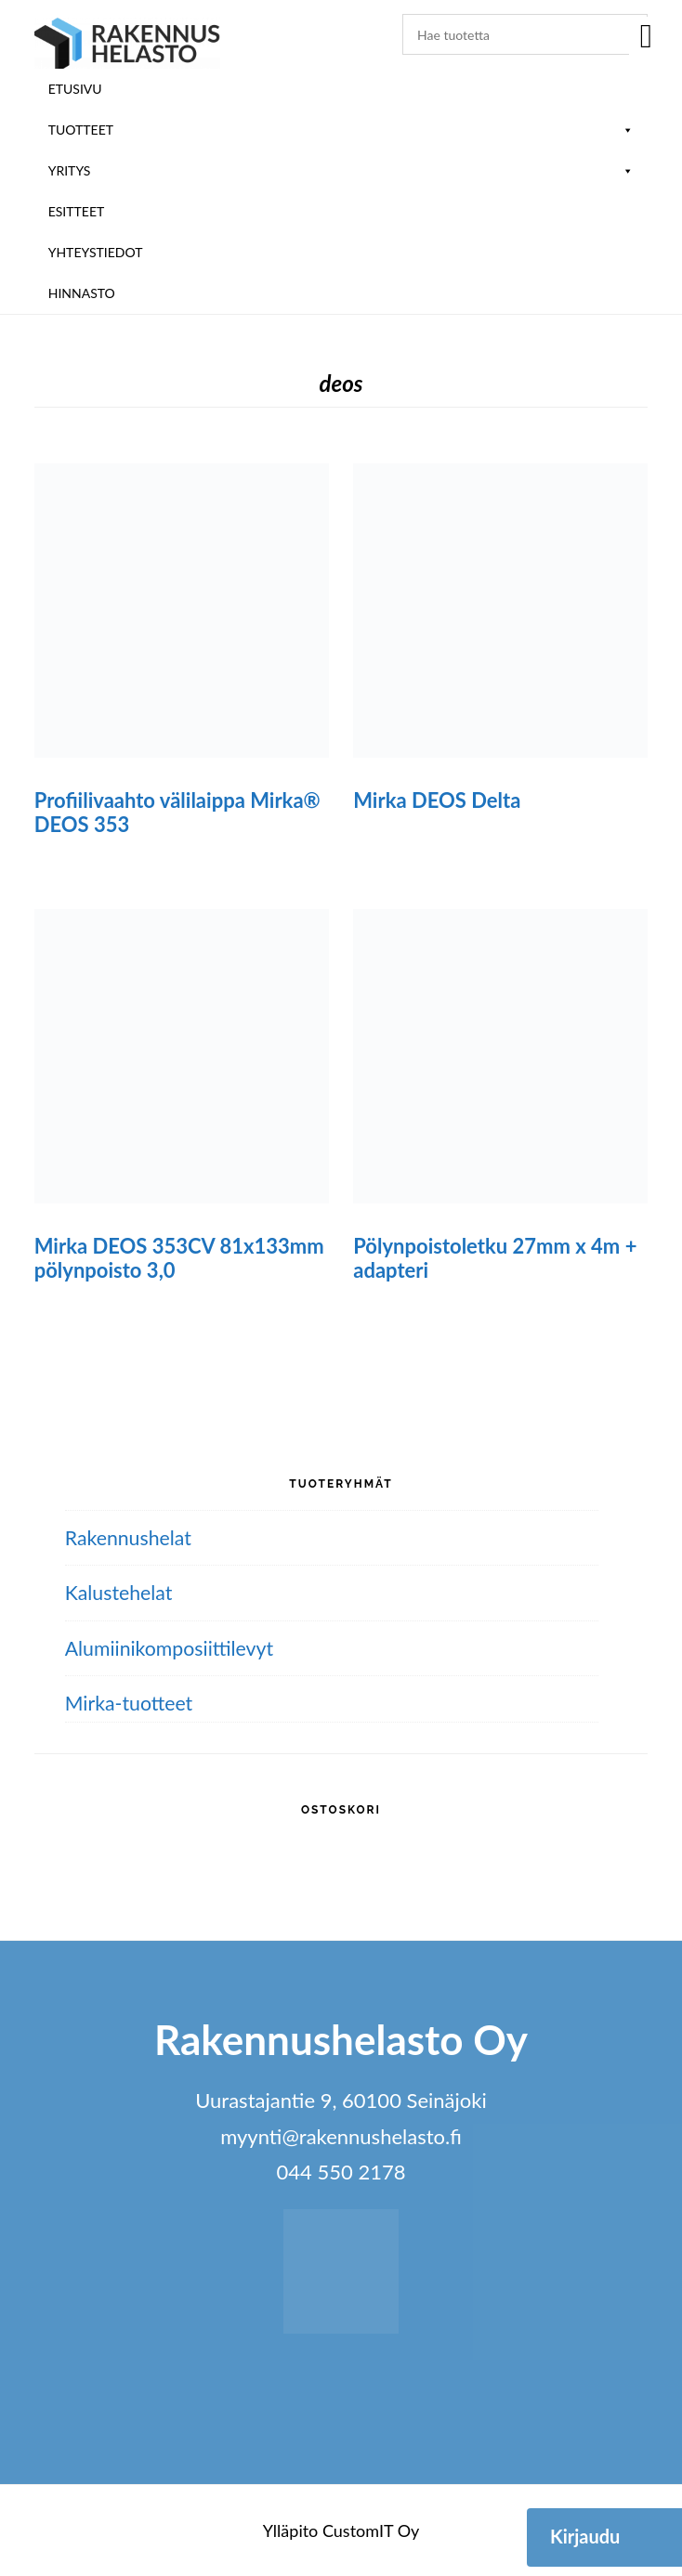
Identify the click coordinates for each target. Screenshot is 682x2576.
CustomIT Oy (370, 2530)
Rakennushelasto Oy (127, 44)
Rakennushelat (130, 1537)
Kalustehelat (121, 1592)
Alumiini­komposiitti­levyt (173, 1647)
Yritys (341, 170)
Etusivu (75, 89)
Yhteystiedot (95, 252)
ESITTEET (76, 211)
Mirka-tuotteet (131, 1702)
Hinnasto (81, 293)
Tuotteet (341, 129)
